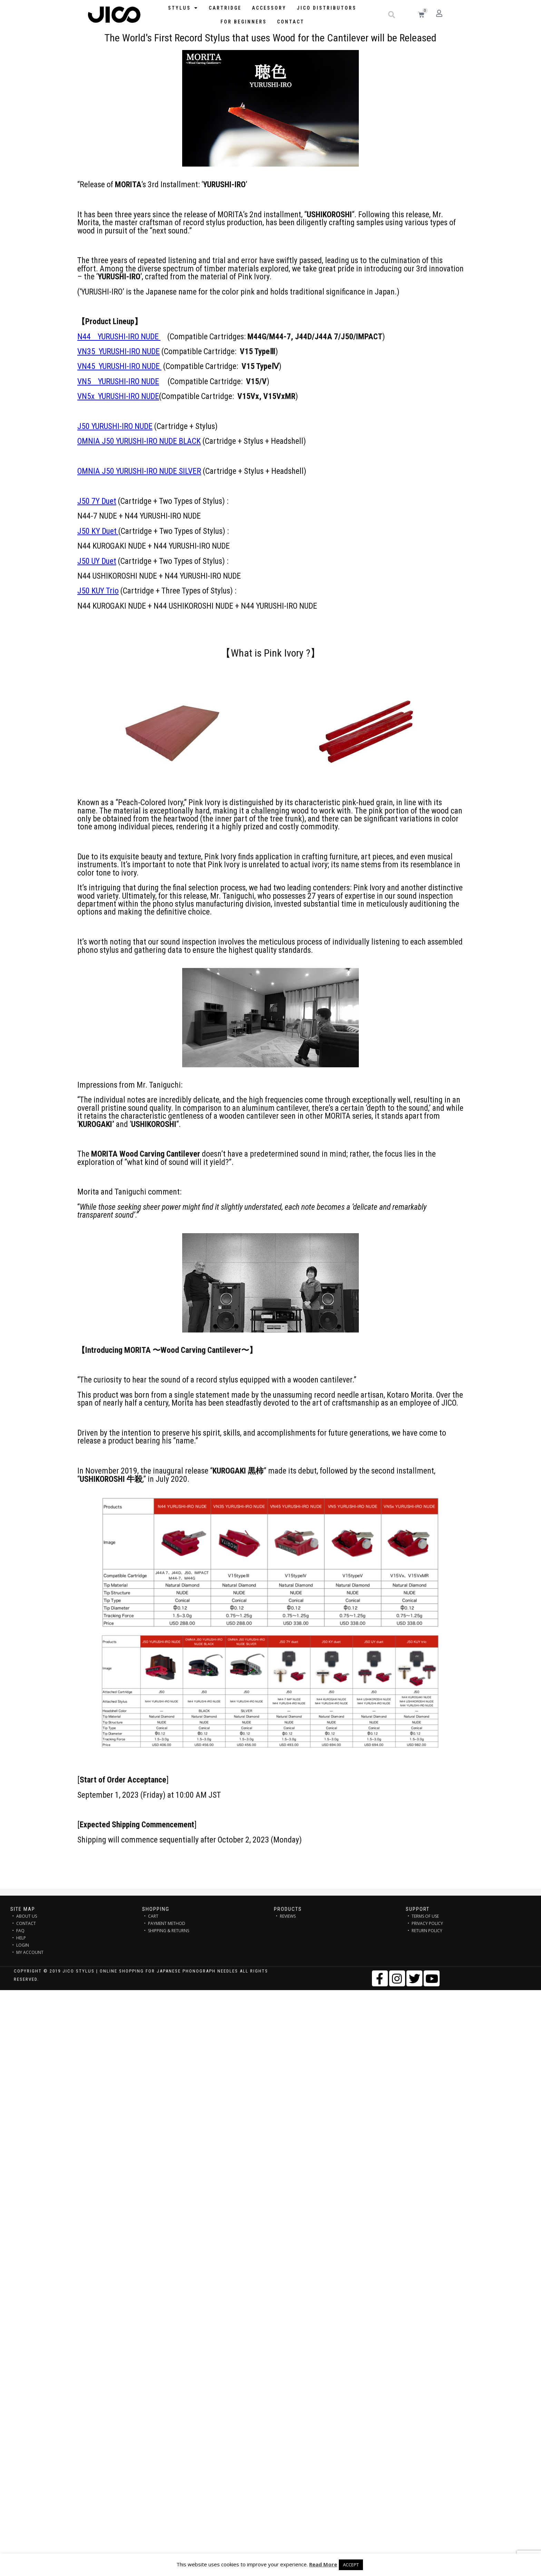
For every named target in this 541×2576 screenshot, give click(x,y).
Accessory (269, 8)
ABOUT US (26, 1916)
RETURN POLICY (427, 1931)
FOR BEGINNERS (243, 21)
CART (153, 1916)
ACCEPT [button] (351, 2565)
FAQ (20, 1931)
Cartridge (225, 8)
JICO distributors (326, 8)
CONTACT (26, 1923)
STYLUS (183, 8)
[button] (391, 15)
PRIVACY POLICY (427, 1923)
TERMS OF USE (425, 1916)
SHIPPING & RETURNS (168, 1931)
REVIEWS (288, 1916)
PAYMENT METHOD (166, 1923)
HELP (21, 1938)
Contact (290, 21)
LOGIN (22, 1945)
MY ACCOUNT (29, 1952)
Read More (323, 2564)
